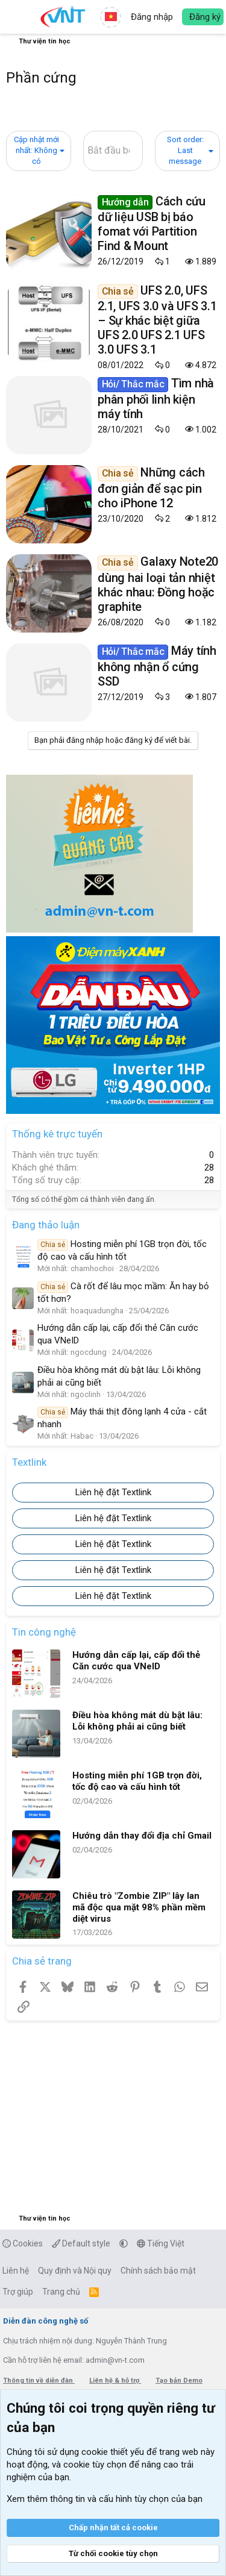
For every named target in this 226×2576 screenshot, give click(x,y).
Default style (81, 2243)
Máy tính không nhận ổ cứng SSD (157, 665)
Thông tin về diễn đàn (39, 2380)
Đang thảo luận (46, 1225)
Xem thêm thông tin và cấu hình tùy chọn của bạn (104, 2498)
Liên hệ (15, 2270)
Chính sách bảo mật (158, 2270)
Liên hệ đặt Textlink (113, 1492)
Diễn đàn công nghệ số (45, 2320)
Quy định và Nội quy (74, 2270)
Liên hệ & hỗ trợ (115, 2380)
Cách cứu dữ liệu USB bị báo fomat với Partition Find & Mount (152, 223)
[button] (16, 17)
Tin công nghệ (44, 1632)
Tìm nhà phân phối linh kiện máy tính (156, 398)
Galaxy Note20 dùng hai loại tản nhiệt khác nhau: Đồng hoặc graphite (158, 583)
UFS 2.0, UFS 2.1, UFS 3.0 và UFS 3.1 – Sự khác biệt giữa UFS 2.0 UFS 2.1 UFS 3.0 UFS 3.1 (157, 320)
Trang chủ (61, 2291)
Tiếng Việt (160, 2243)
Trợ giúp (17, 2291)
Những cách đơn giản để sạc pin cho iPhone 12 (151, 487)
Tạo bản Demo (178, 2380)
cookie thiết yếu (112, 2451)
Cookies (22, 2243)
